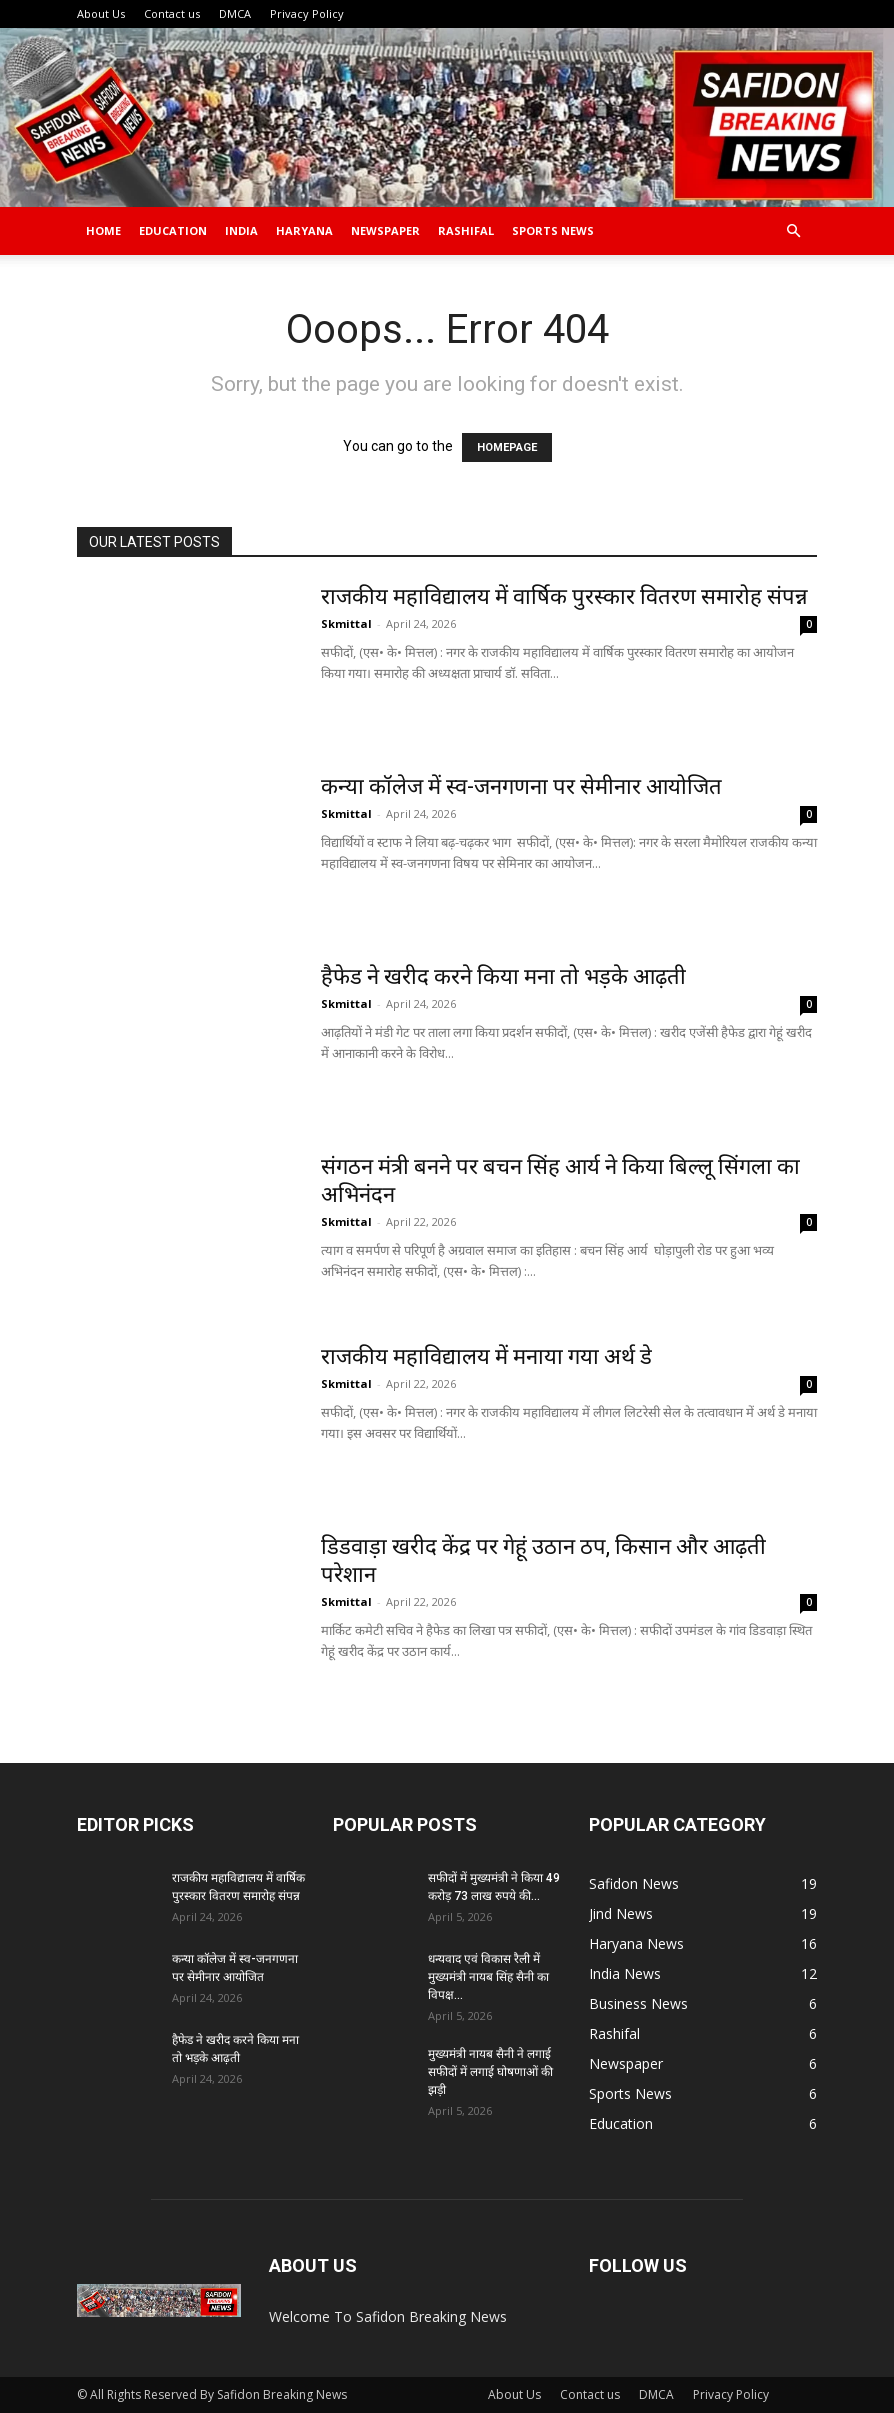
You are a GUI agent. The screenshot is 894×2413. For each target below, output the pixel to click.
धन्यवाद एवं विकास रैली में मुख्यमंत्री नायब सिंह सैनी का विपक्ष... (488, 1977)
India (241, 230)
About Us (101, 13)
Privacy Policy (307, 13)
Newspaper (385, 230)
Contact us (172, 13)
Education (173, 230)
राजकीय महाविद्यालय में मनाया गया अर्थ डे (489, 1356)
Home (103, 230)
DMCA (235, 13)
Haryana (304, 230)
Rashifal (466, 230)
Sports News (553, 230)
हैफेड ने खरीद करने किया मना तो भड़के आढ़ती (503, 976)
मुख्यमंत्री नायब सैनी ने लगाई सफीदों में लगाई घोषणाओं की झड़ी (490, 2072)
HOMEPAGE (507, 447)
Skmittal (346, 623)
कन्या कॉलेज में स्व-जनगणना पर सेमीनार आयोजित (521, 786)
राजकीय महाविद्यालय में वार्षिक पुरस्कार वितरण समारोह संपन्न (564, 596)
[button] (793, 231)
